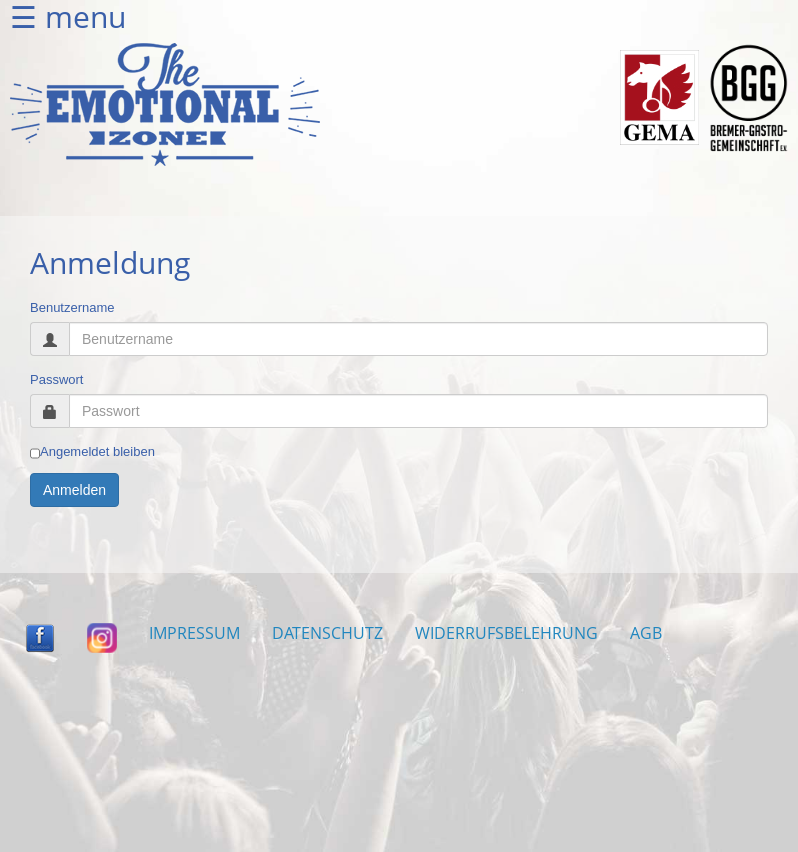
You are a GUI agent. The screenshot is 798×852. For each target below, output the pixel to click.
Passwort (56, 379)
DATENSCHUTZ (327, 633)
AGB (646, 633)
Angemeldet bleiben (92, 452)
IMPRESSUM (194, 633)
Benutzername (72, 307)
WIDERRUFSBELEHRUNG (506, 633)
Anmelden (74, 490)
